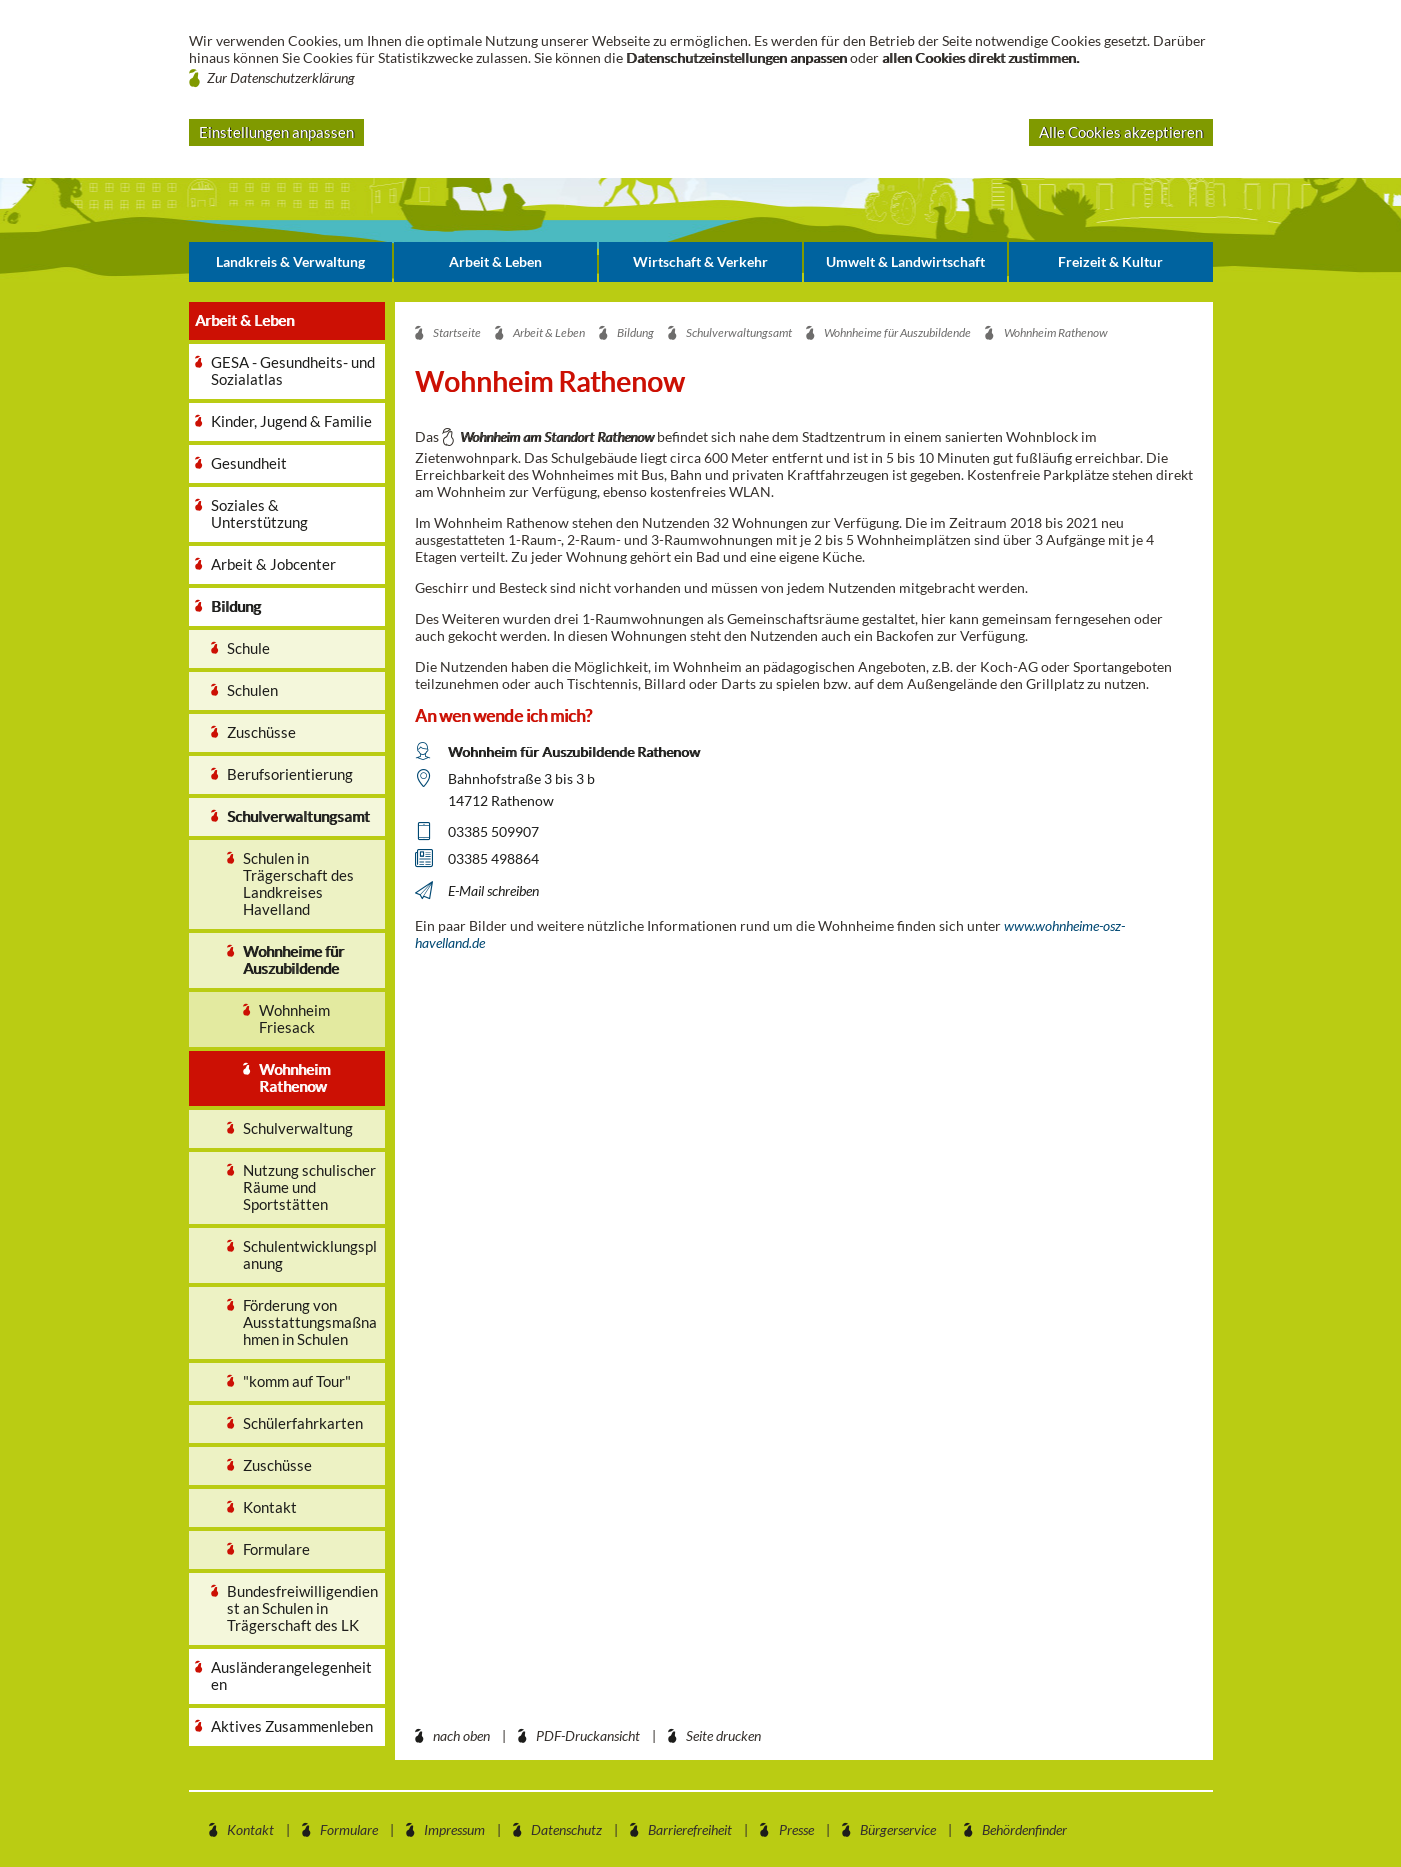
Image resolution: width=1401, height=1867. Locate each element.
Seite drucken (723, 1735)
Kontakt (250, 1829)
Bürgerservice (898, 1829)
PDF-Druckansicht (588, 1735)
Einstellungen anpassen (276, 132)
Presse (796, 1829)
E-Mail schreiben (493, 890)
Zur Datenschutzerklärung (281, 77)
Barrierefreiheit (690, 1829)
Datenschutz (566, 1829)
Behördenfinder (1024, 1829)
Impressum (454, 1829)
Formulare (349, 1829)
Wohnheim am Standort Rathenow (557, 436)
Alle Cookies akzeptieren (1121, 132)
